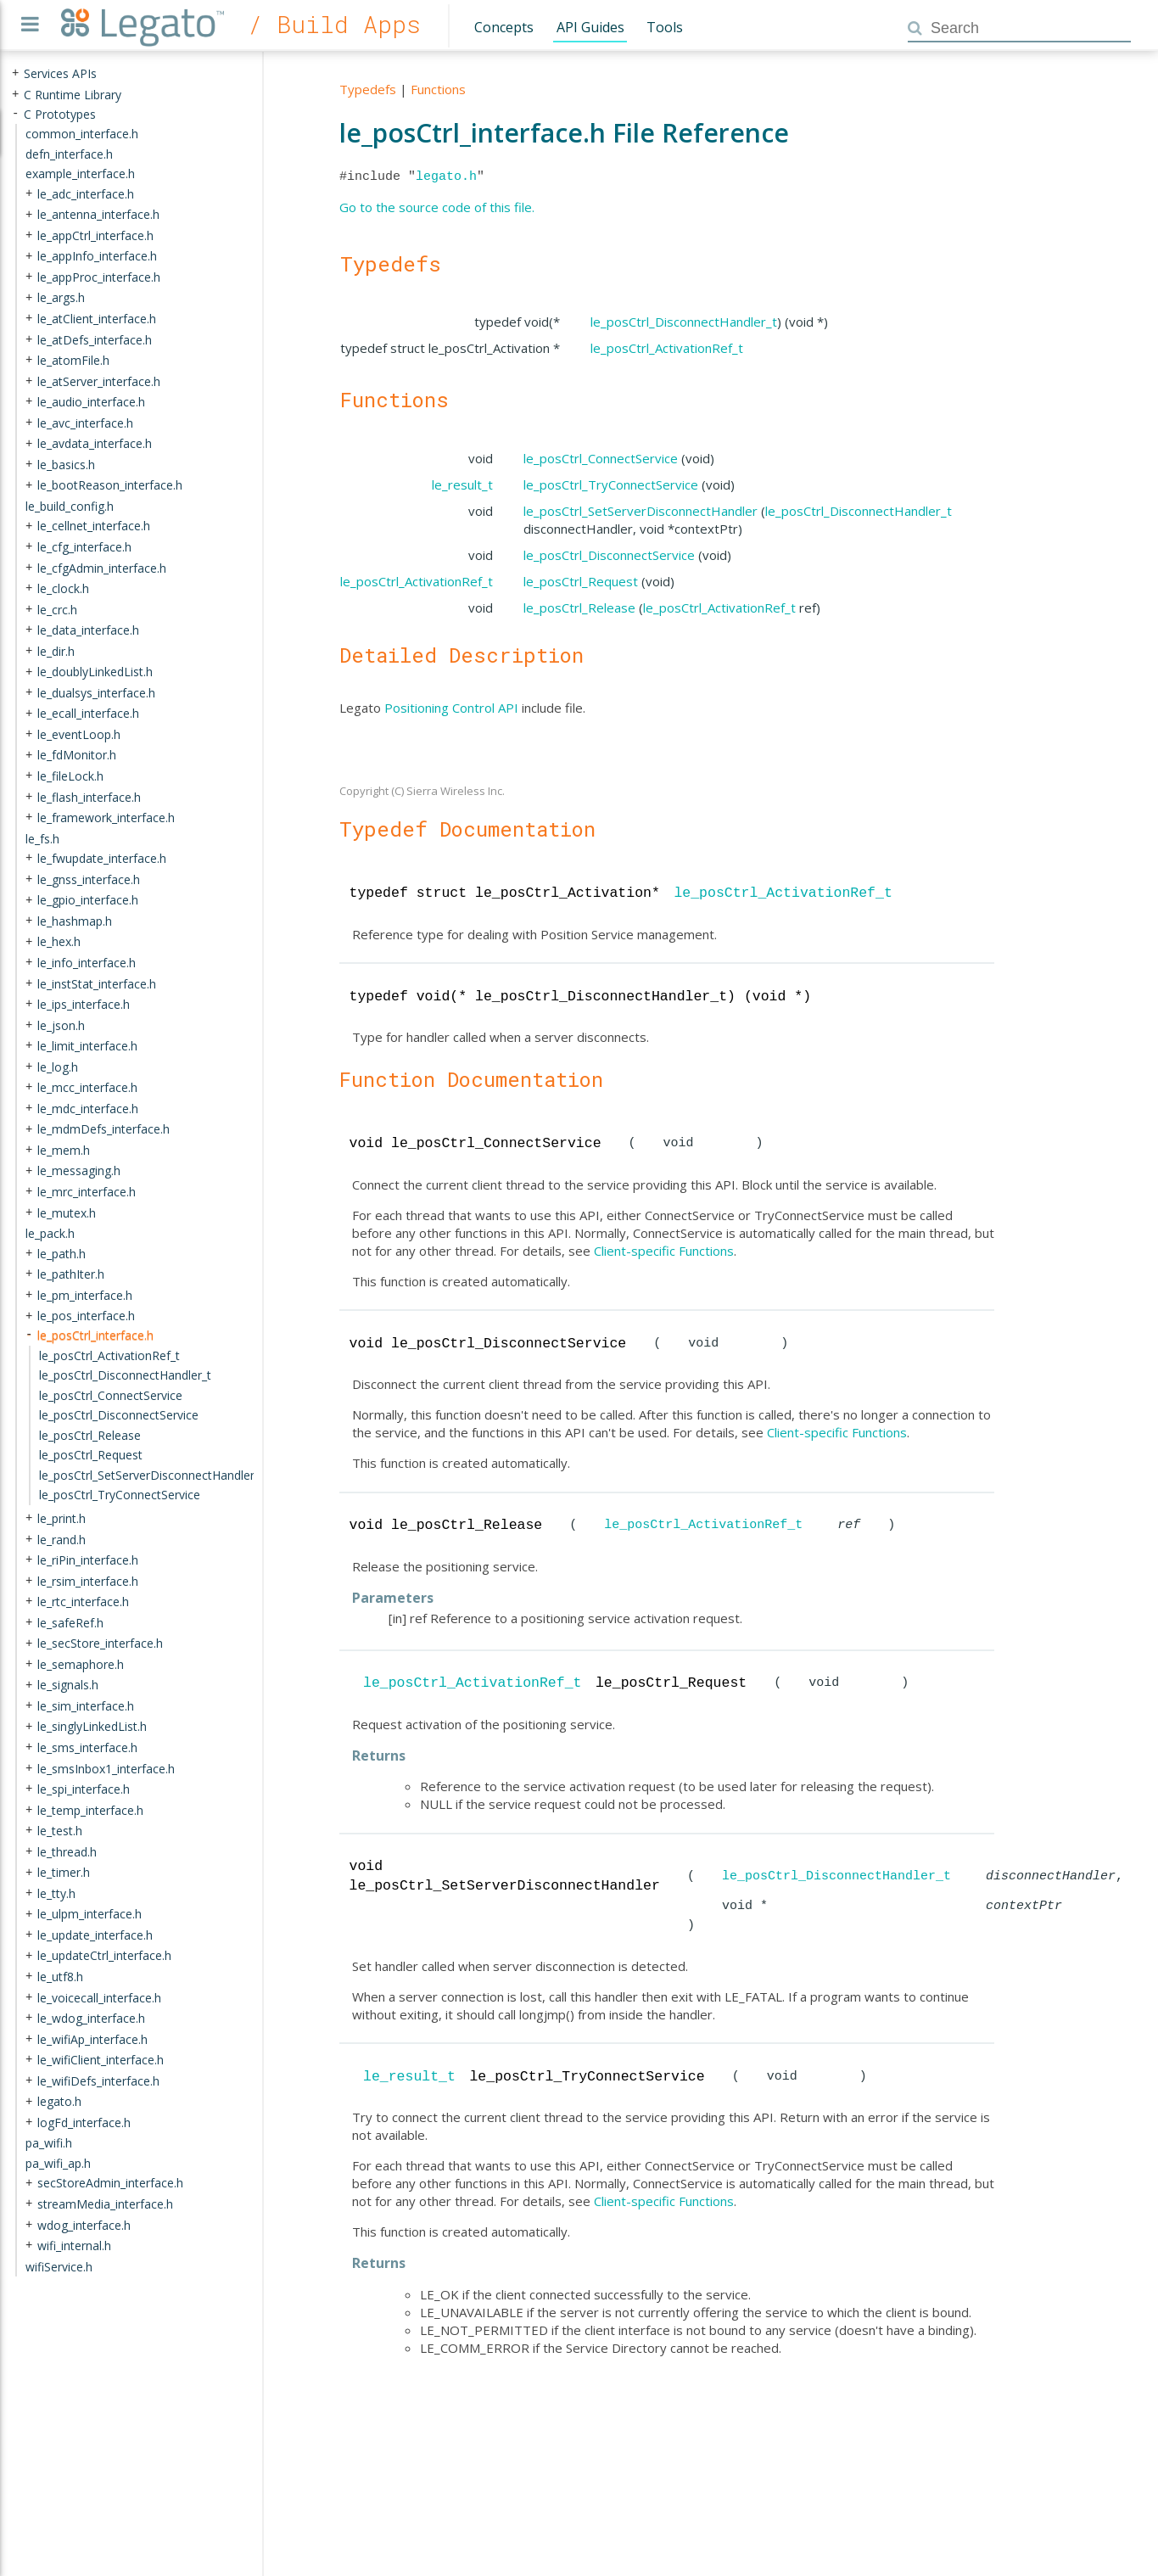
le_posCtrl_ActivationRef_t (666, 347)
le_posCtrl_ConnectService (600, 458)
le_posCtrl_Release (579, 607)
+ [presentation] (15, 73)
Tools (664, 27)
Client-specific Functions (664, 1250)
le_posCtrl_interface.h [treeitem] (95, 1335)
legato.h (446, 176)
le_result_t (462, 484)
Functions (438, 89)
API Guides (590, 27)
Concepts (504, 27)
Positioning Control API (451, 707)
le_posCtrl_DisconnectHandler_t (683, 321)
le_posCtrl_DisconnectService (609, 554)
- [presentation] (15, 113)
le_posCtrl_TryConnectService (610, 484)
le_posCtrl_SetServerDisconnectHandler (640, 510)
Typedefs (367, 89)
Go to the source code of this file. (436, 207)
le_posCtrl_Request (580, 581)
